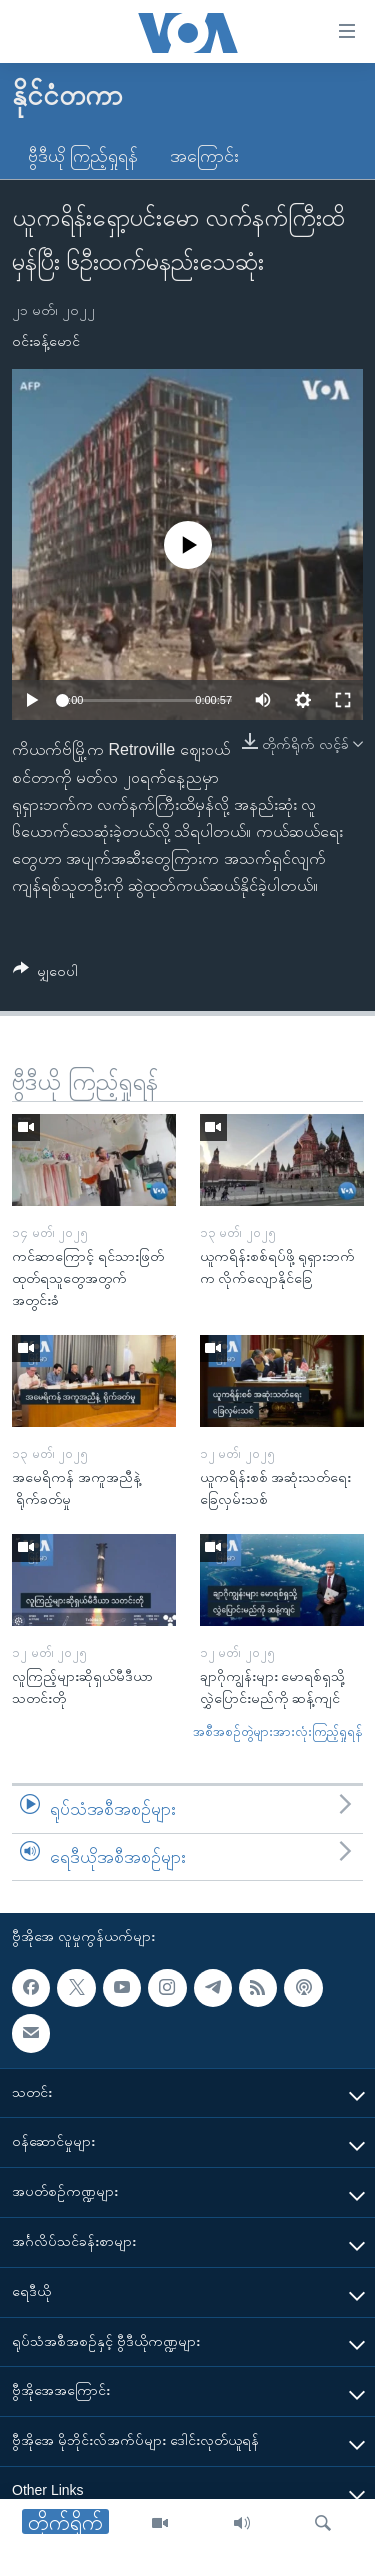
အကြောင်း (204, 156)
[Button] (45, 974)
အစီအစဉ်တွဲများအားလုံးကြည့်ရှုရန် (278, 1731)
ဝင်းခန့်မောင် (46, 341)
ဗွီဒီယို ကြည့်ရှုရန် (83, 156)
